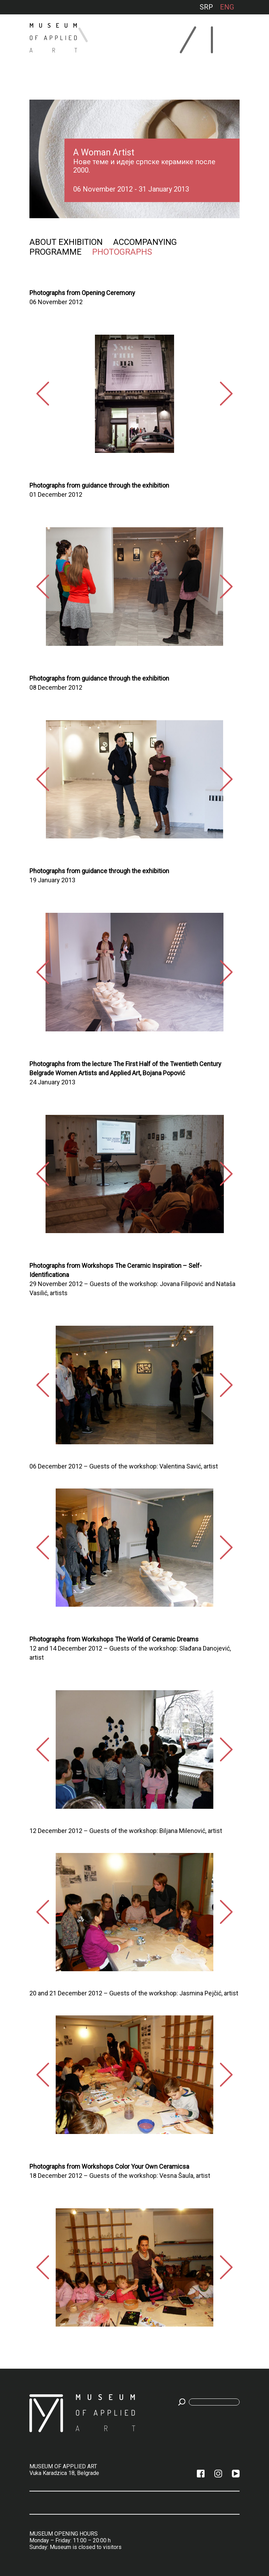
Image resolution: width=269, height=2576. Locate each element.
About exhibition (66, 242)
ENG (227, 7)
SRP (206, 7)
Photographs (122, 252)
